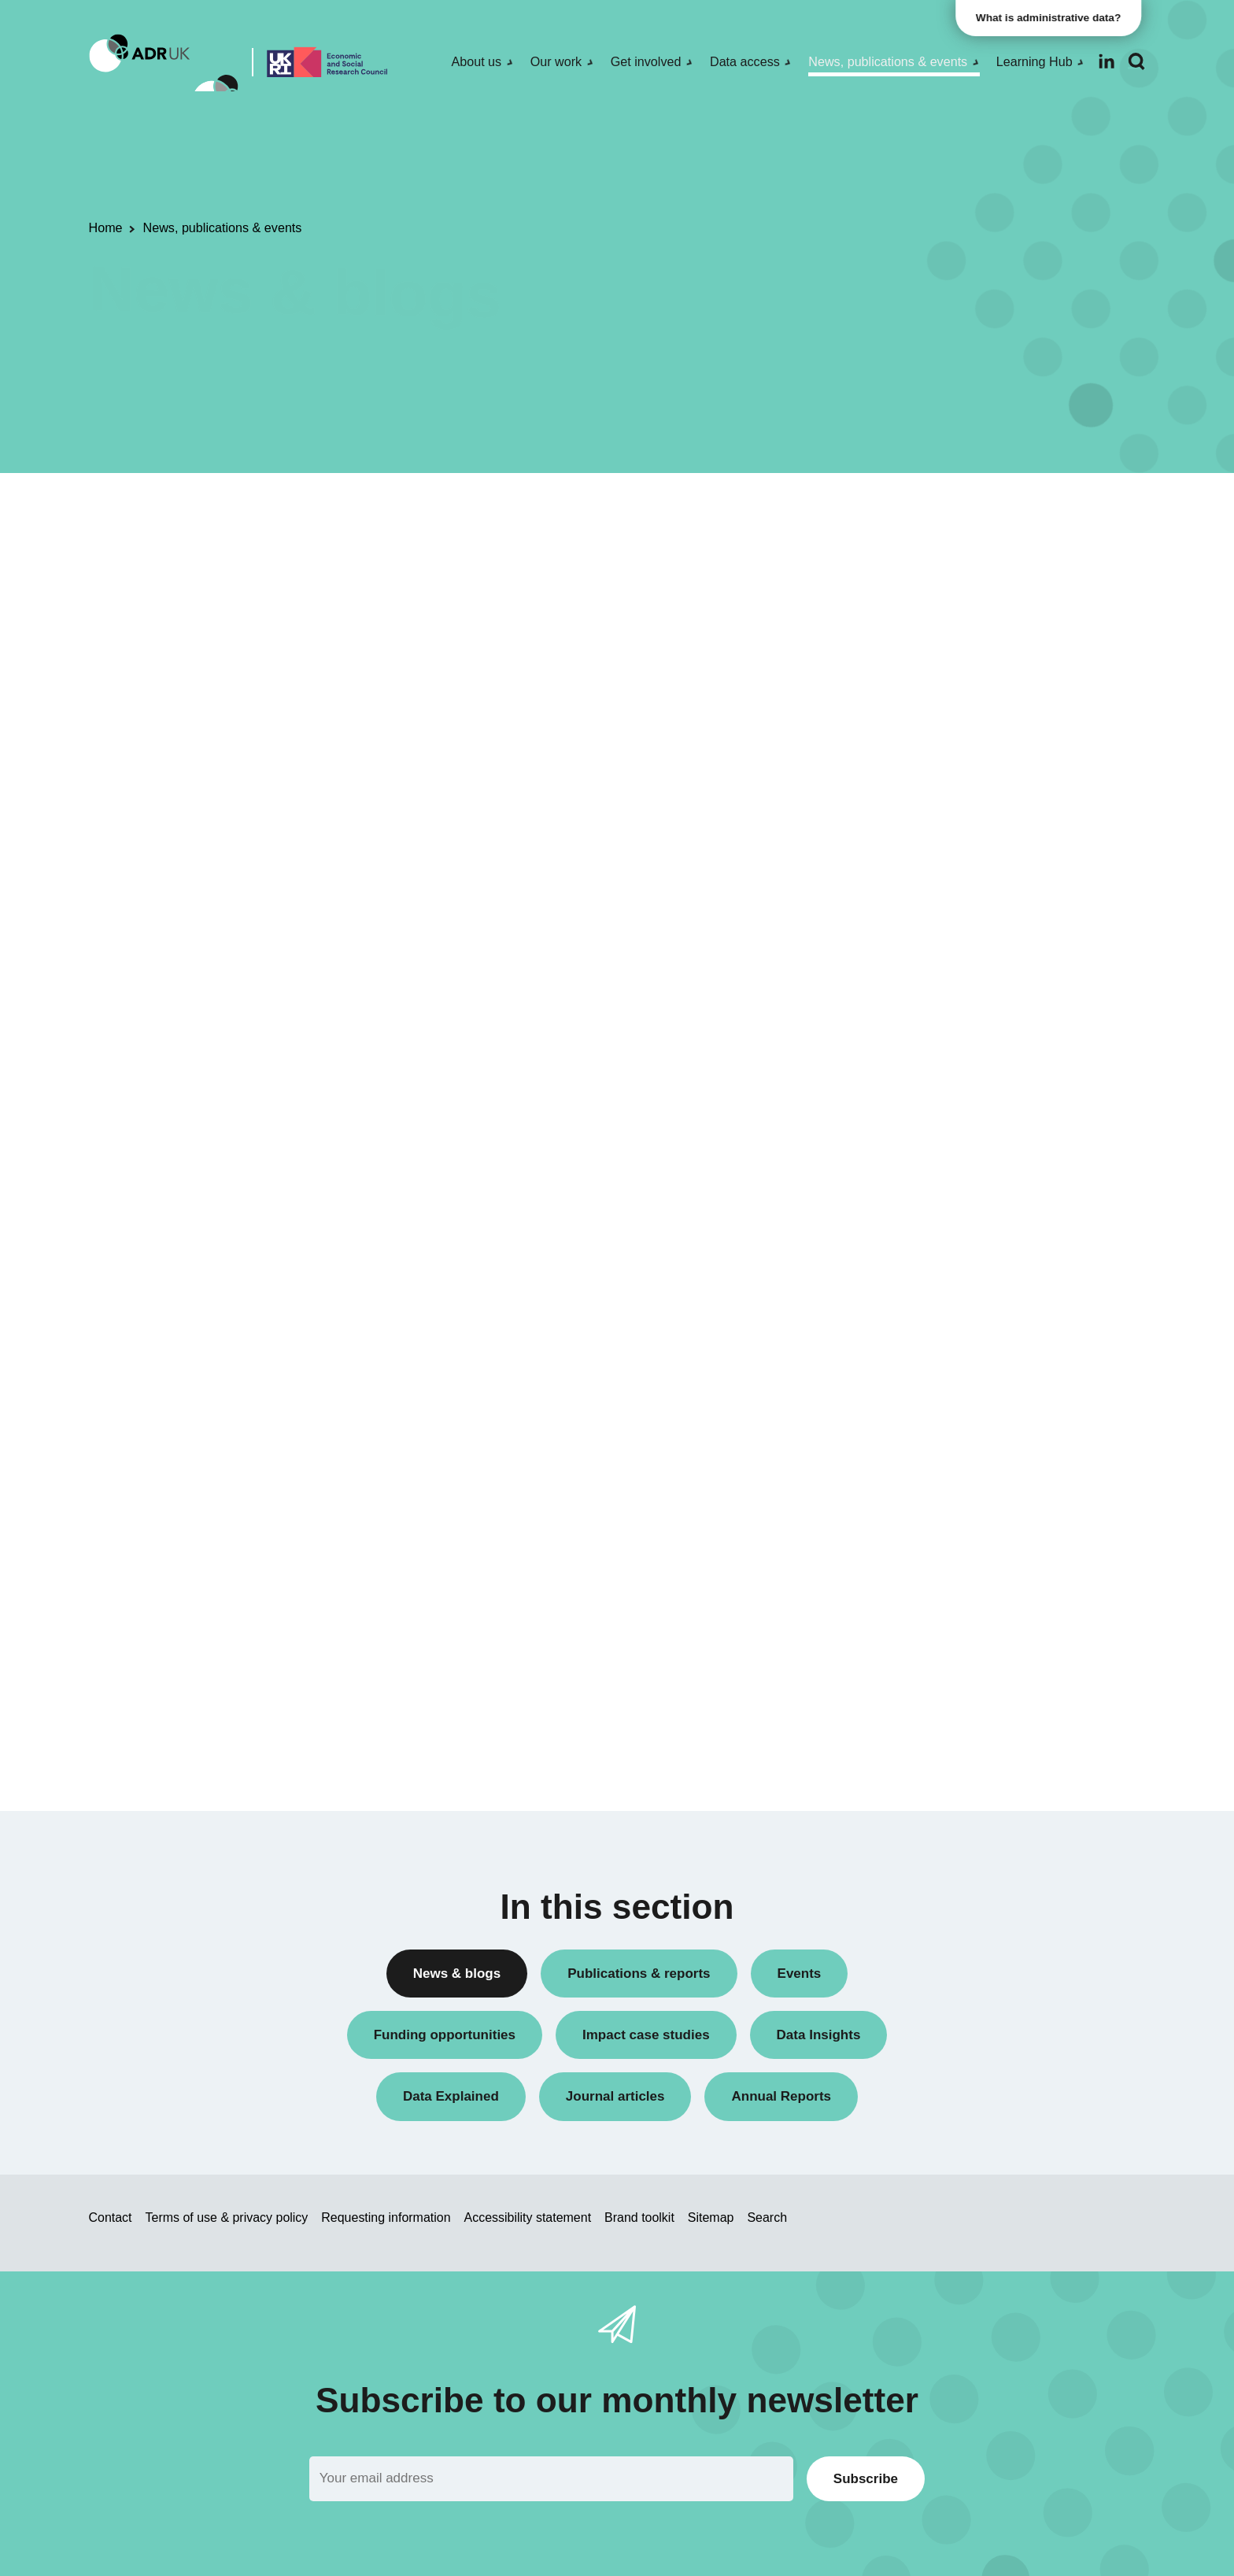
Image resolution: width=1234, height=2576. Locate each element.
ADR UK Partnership (916, 1168)
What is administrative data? (1053, 18)
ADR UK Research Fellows (932, 539)
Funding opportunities (918, 727)
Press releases (901, 781)
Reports (882, 834)
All (868, 512)
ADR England (897, 1088)
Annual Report (899, 566)
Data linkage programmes (929, 647)
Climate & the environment (931, 1474)
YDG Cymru (894, 1248)
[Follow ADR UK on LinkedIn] (1106, 61)
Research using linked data (932, 888)
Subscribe (865, 2478)
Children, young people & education (955, 1447)
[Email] (551, 2478)
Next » (786, 572)
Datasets (885, 674)
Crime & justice (901, 1501)
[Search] (1136, 62)
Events (880, 701)
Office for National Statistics (934, 1222)
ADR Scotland (899, 1141)
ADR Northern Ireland (918, 1115)
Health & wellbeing (910, 1555)
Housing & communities (923, 1582)
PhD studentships (908, 754)
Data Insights (896, 619)
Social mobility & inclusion (929, 1609)
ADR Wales (892, 1195)
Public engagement (912, 808)
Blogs (876, 593)
